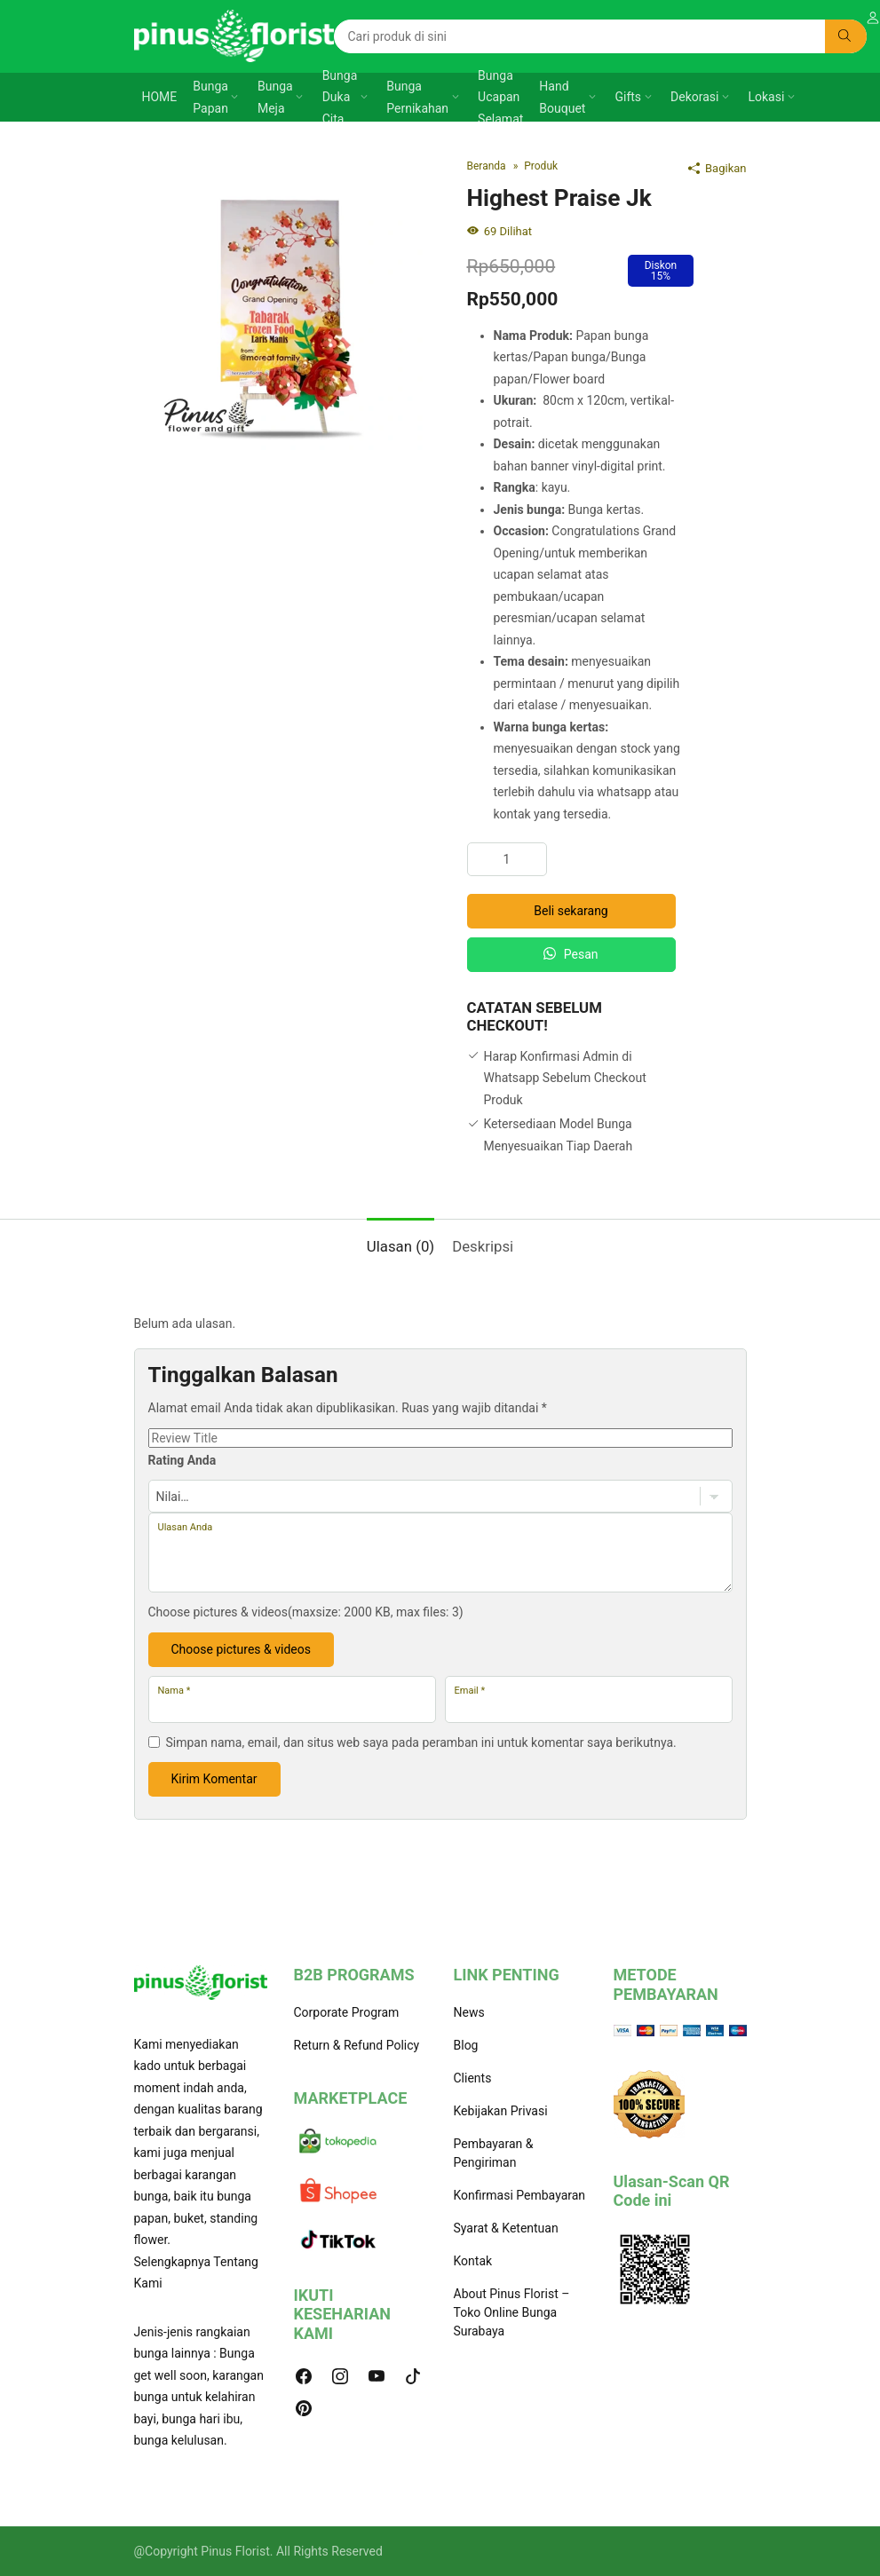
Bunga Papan (210, 97)
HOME (160, 97)
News (469, 2012)
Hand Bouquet (562, 97)
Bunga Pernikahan (417, 97)
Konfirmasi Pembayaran (520, 2195)
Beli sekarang (570, 911)
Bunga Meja (275, 97)
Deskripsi (482, 1246)
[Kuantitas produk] (507, 859)
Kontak (473, 2261)
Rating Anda (182, 1460)
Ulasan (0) (400, 1246)
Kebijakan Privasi (501, 2111)
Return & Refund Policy (357, 2045)
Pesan (570, 954)
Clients (473, 2078)
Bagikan (717, 168)
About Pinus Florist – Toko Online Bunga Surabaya (512, 2312)
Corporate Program (347, 2012)
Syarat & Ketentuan (506, 2228)
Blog (466, 2045)
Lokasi (767, 97)
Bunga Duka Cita (340, 97)
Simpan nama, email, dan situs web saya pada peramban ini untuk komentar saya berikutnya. (421, 1742)
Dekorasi (694, 97)
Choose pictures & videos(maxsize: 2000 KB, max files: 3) (306, 1612)
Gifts (627, 97)
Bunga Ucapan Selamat (500, 97)
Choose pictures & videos (241, 1649)
